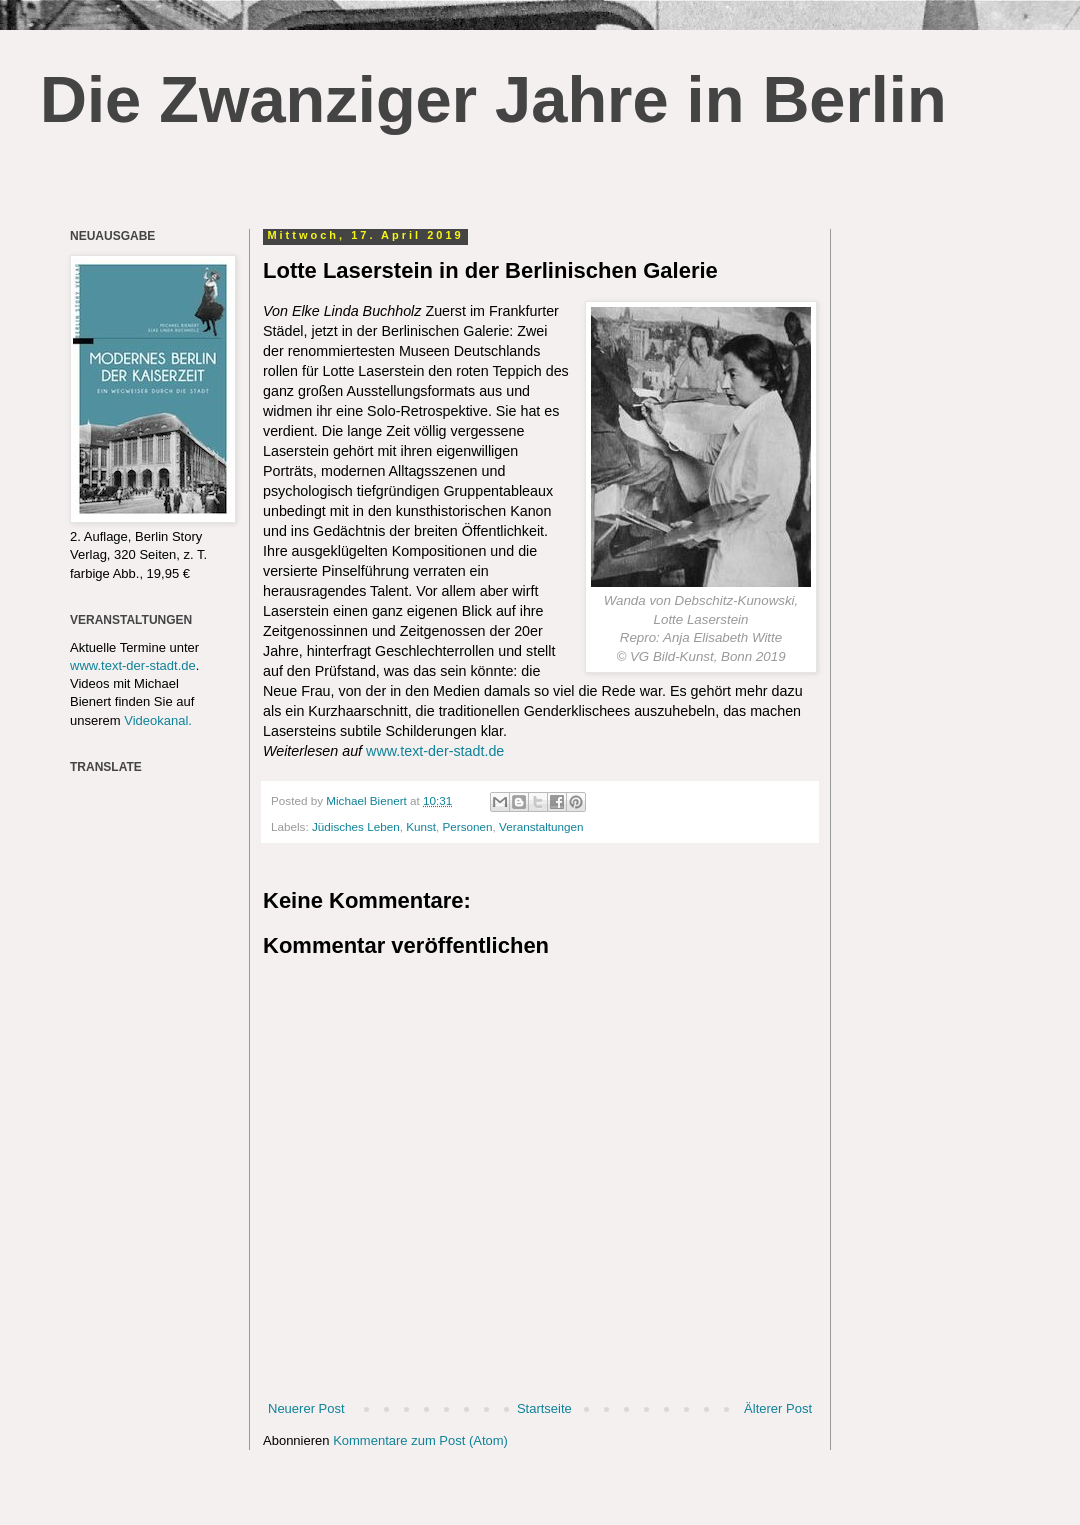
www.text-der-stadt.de (435, 751)
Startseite (544, 1408)
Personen (468, 826)
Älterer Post (778, 1408)
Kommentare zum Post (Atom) (420, 1440)
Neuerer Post (306, 1408)
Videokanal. (158, 720)
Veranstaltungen (541, 826)
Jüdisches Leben (356, 826)
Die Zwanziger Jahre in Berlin (493, 99)
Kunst (421, 826)
